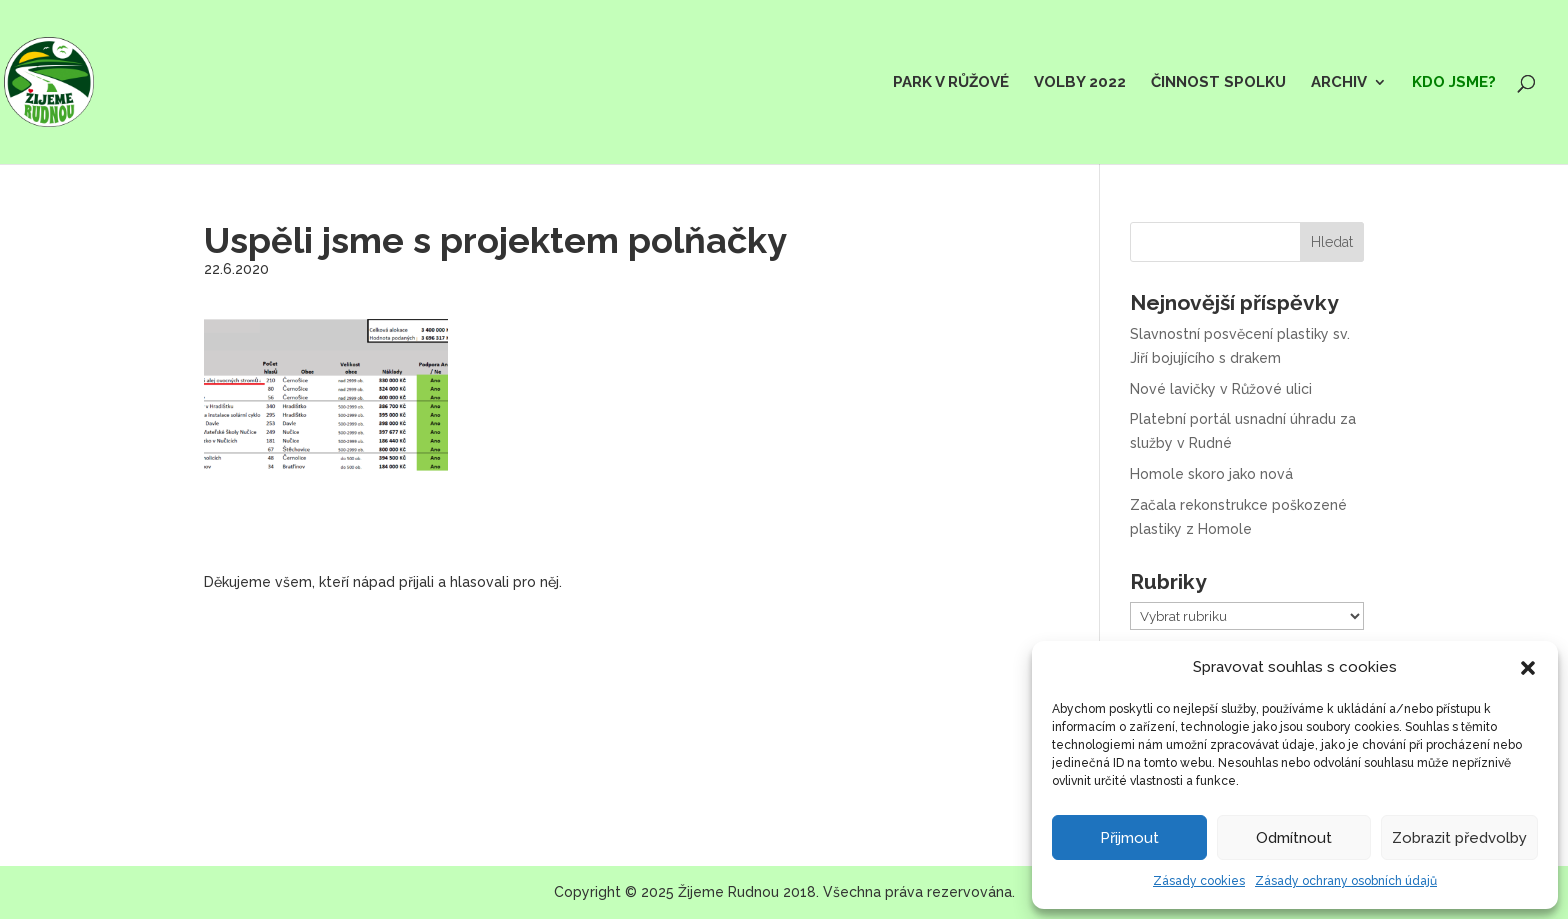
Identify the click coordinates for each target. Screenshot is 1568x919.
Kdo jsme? (1454, 83)
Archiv (1339, 83)
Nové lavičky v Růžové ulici (1221, 389)
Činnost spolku (1218, 83)
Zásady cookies (1199, 881)
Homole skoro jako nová (1211, 474)
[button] (1528, 668)
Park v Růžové (951, 83)
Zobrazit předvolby (1459, 838)
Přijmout (1129, 838)
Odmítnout (1294, 838)
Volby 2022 (1080, 83)
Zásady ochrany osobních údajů (1346, 881)
